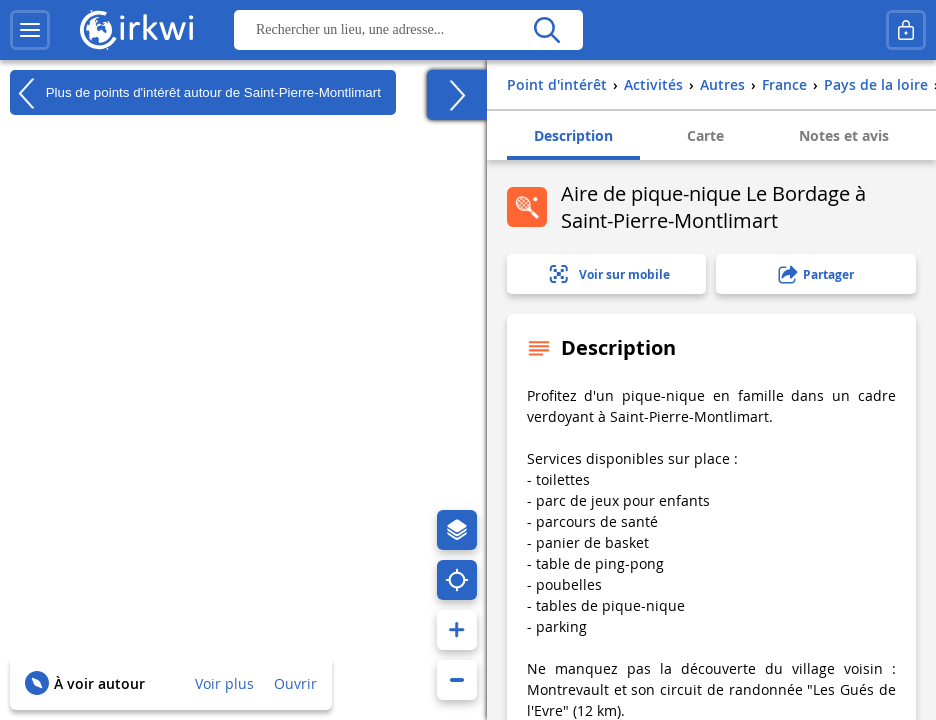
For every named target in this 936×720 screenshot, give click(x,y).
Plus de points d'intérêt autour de (195, 93)
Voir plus (224, 683)
